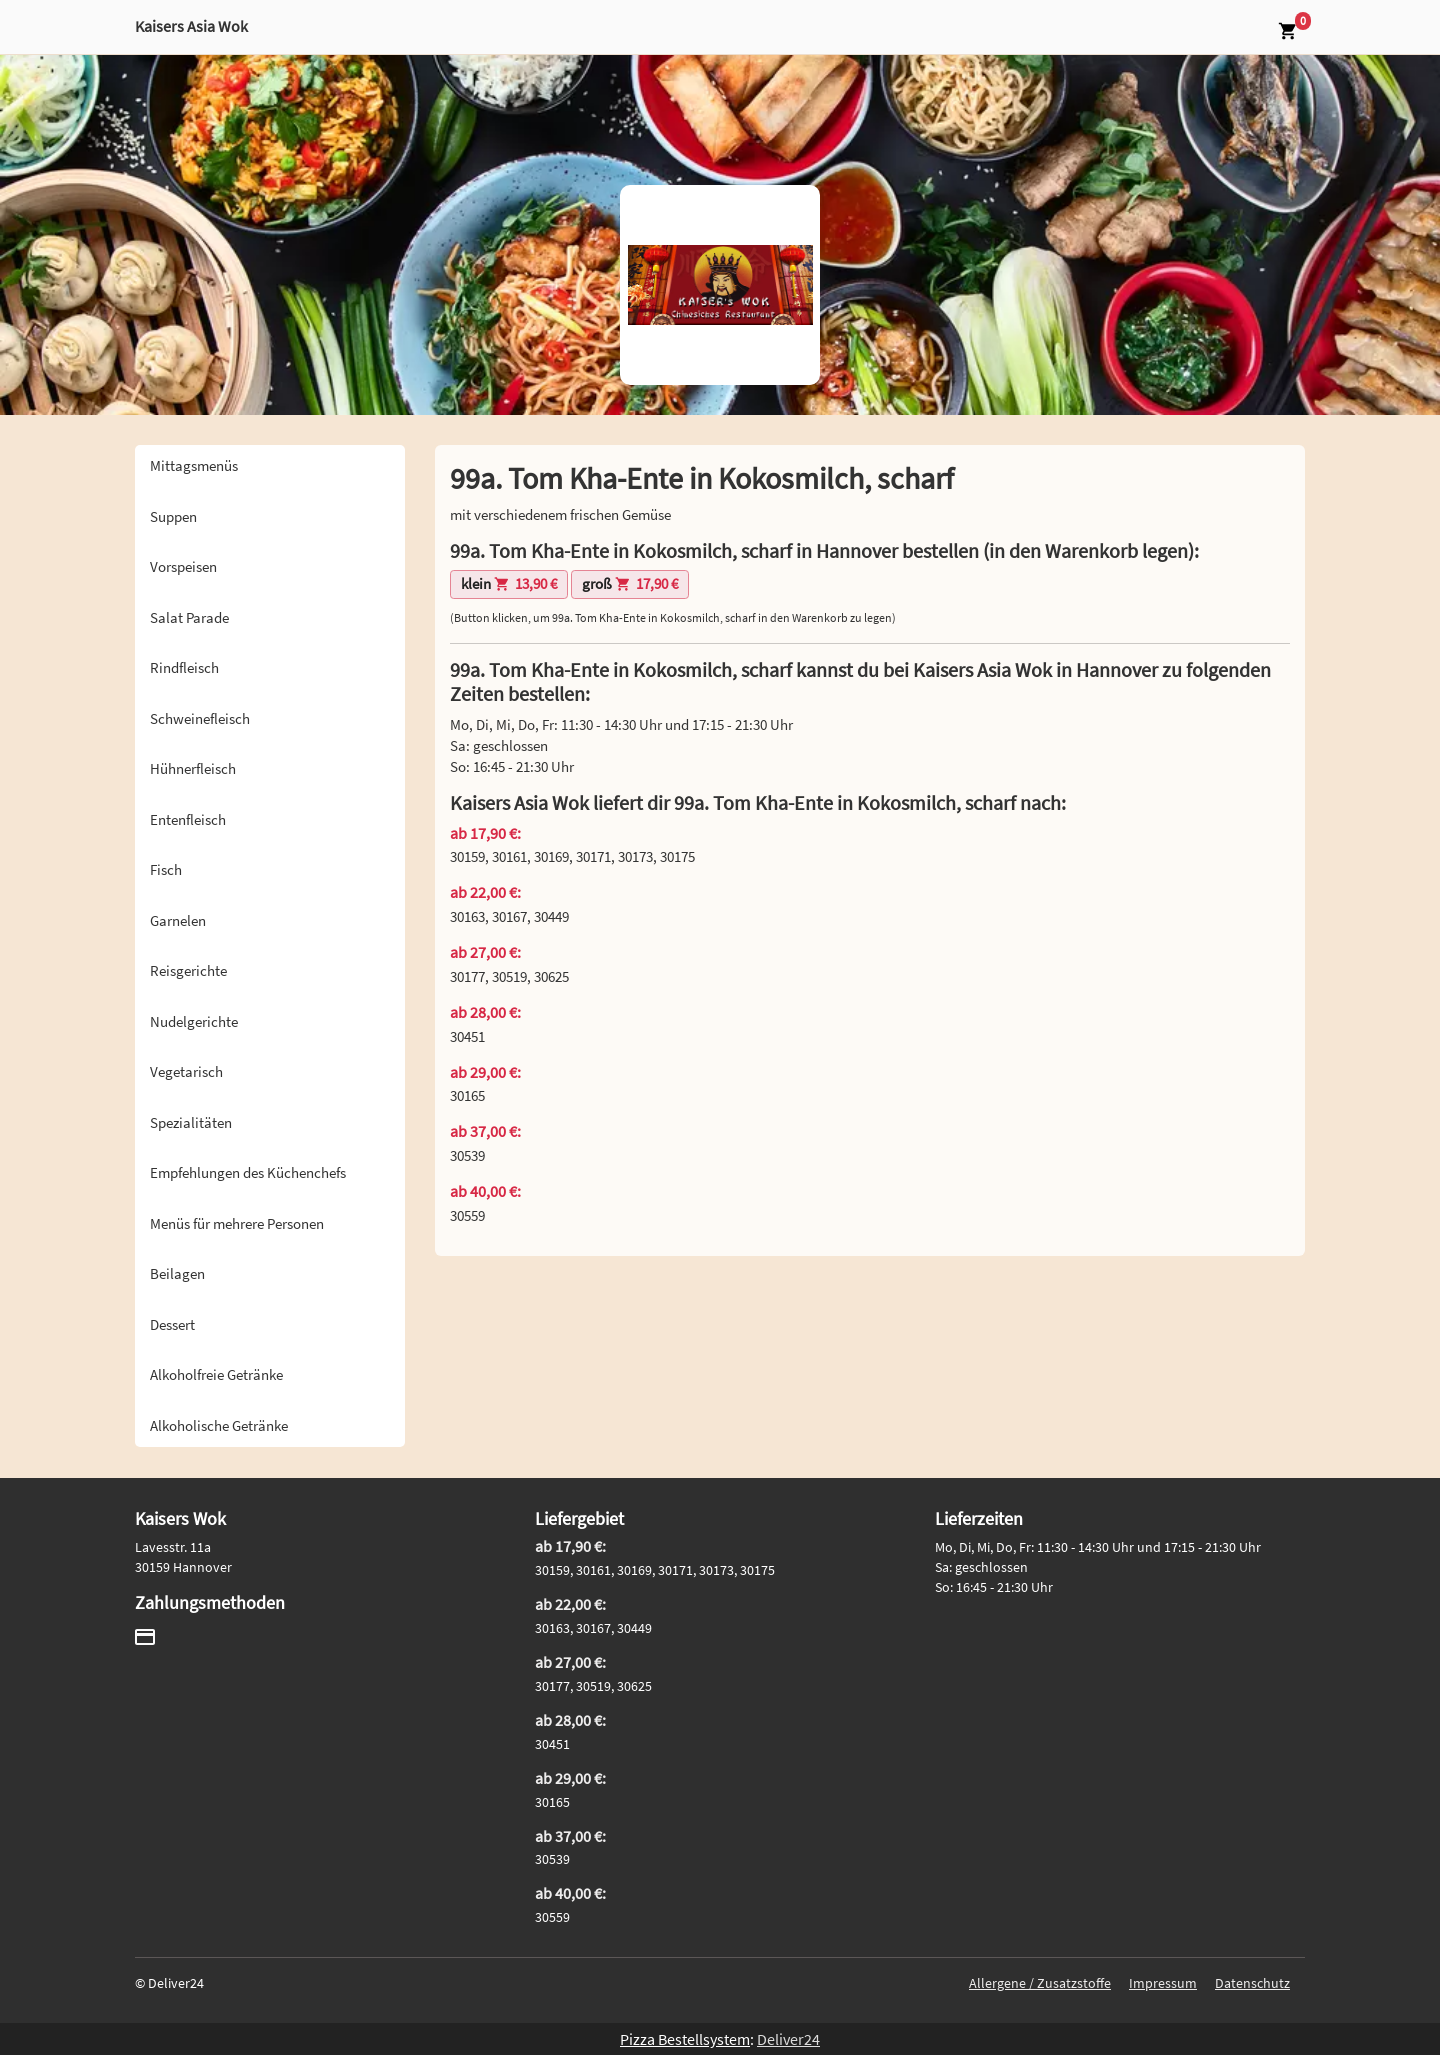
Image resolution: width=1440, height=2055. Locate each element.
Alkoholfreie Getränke (216, 1374)
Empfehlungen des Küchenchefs (248, 1172)
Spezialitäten (191, 1122)
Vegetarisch (186, 1071)
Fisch (166, 869)
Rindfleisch (184, 667)
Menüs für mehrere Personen (237, 1223)
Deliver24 (788, 2039)
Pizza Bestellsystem (685, 2039)
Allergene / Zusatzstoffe (1040, 1983)
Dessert (172, 1324)
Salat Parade (189, 617)
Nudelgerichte (194, 1021)
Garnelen (178, 920)
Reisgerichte (188, 970)
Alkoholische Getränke (219, 1425)
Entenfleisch (188, 819)
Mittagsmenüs (194, 465)
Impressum (1163, 1983)
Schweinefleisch (200, 718)
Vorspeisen (183, 566)
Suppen (173, 516)
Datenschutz (1252, 1983)
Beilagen (177, 1273)
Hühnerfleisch (193, 768)
